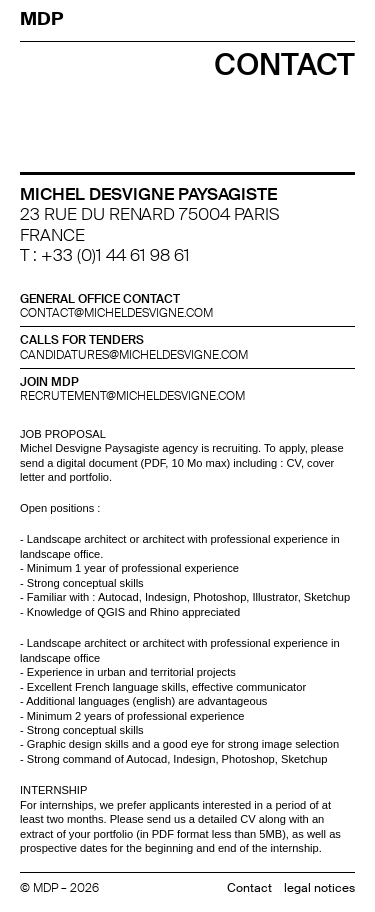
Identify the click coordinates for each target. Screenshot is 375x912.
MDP (43, 19)
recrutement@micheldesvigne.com (132, 396)
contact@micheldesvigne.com (116, 313)
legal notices (319, 888)
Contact (249, 888)
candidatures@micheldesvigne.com (134, 355)
